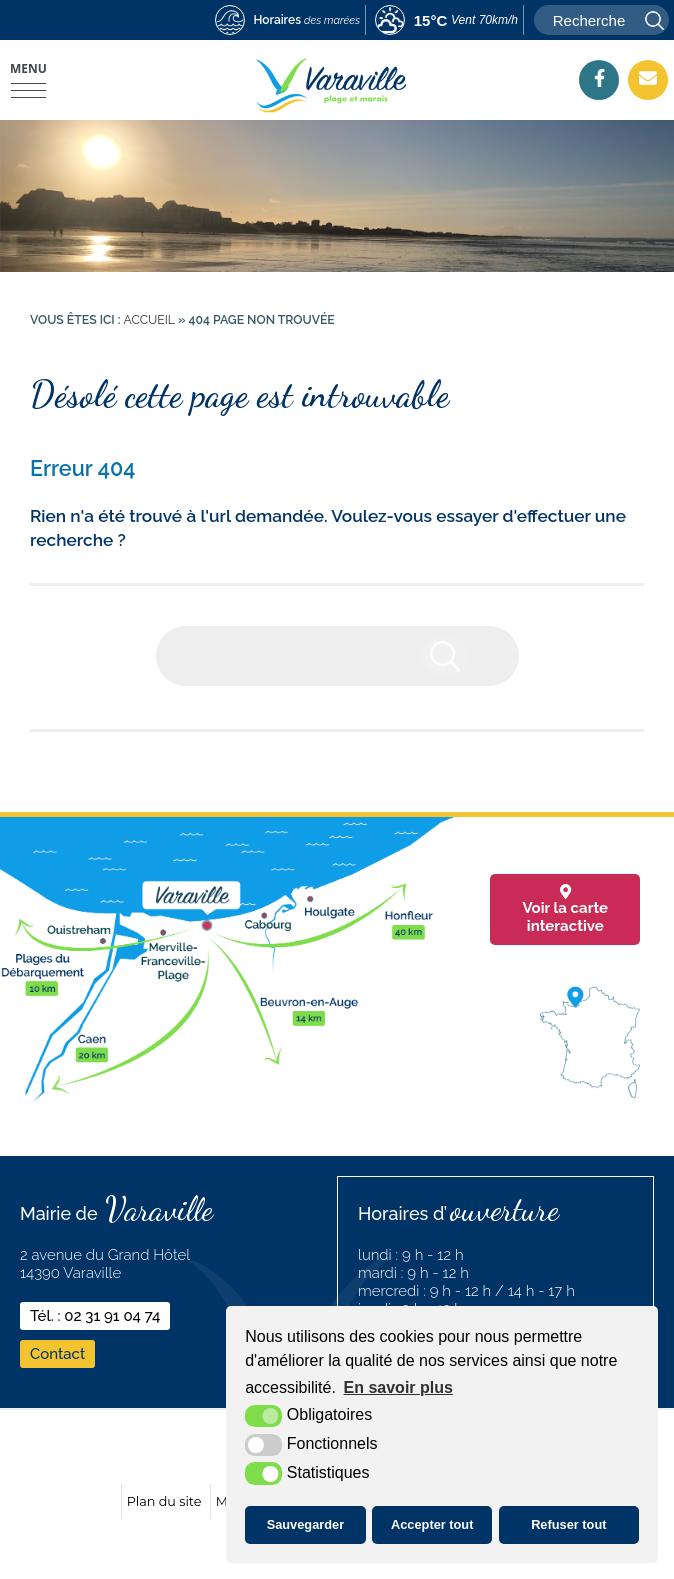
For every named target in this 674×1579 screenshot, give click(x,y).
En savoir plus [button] (398, 1387)
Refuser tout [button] (568, 1524)
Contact (57, 1354)
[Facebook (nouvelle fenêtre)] (599, 78)
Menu (28, 68)
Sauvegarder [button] (306, 1524)
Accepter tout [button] (432, 1524)
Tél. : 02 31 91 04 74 (95, 1316)
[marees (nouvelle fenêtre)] (287, 21)
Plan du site (164, 1501)
